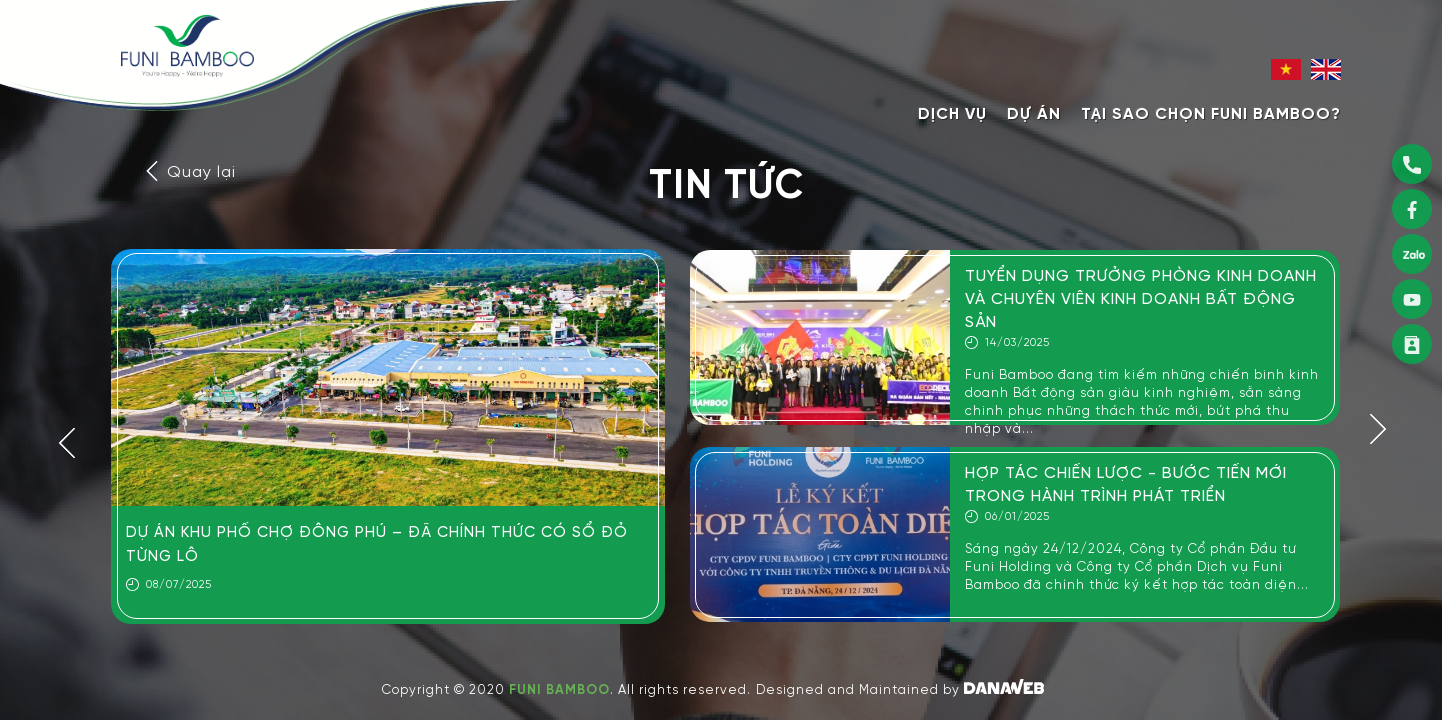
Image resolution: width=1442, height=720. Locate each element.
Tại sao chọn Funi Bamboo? (1211, 114)
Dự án (1034, 114)
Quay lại (189, 172)
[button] (67, 440)
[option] (388, 436)
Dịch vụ (952, 114)
